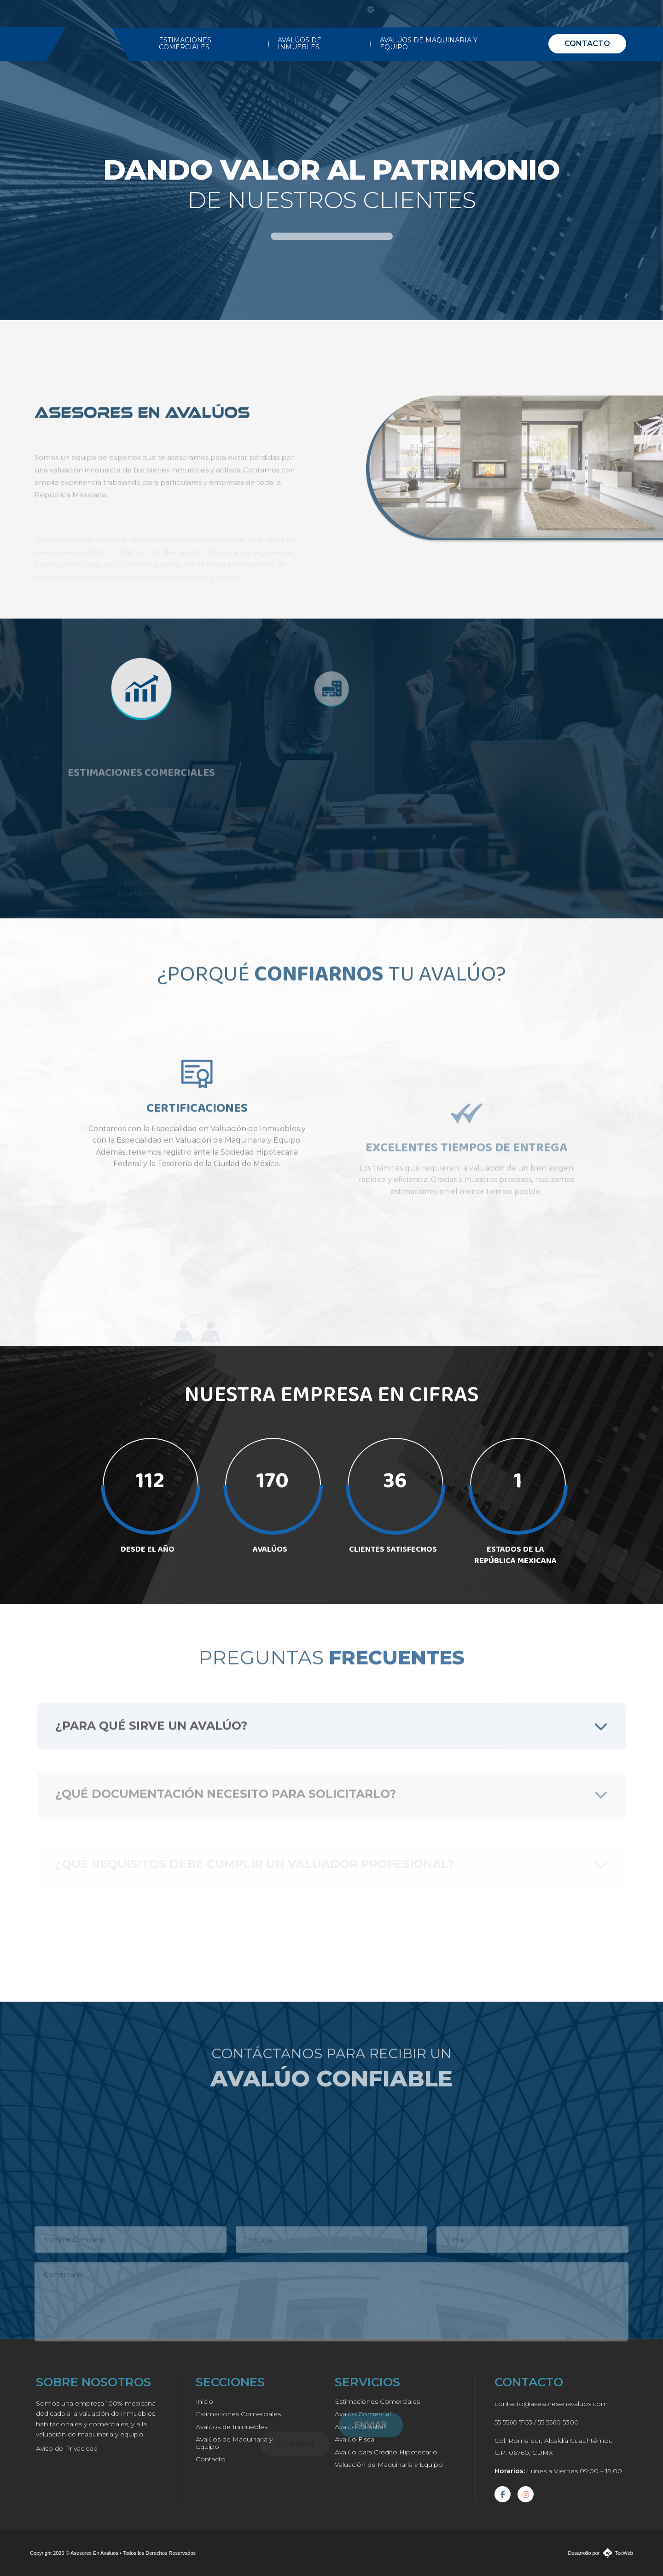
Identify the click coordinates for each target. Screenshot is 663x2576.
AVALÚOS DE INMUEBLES (299, 43)
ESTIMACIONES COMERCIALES (185, 43)
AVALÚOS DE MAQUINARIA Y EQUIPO (428, 43)
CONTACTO (587, 43)
